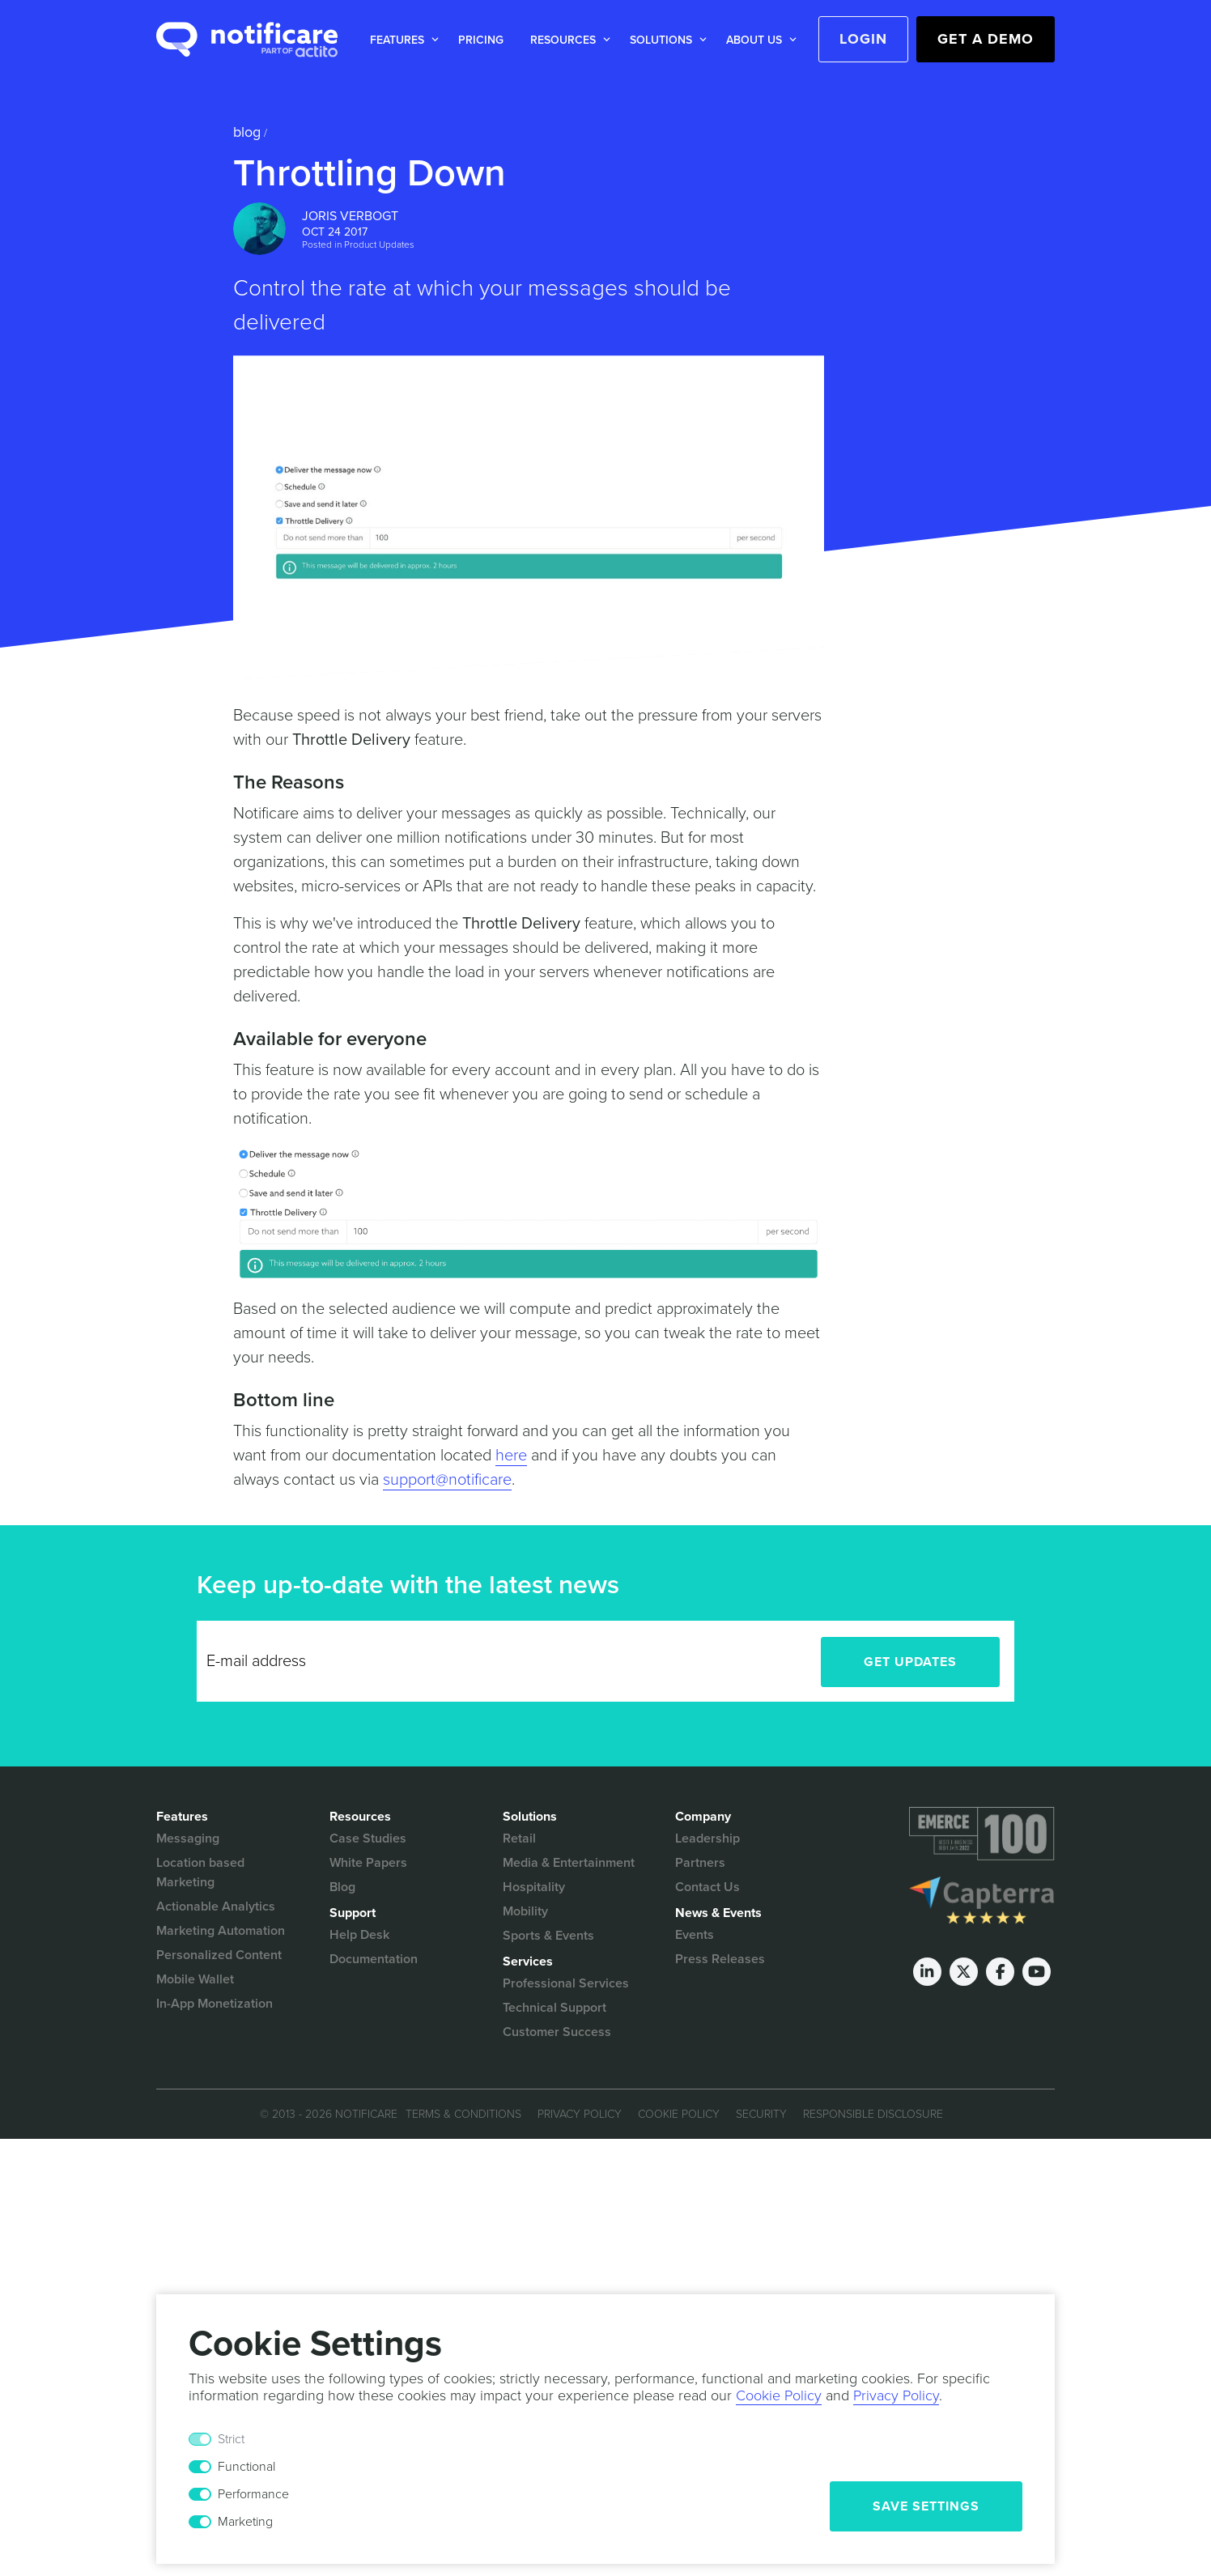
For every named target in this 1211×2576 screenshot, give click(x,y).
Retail (519, 1838)
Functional (246, 2467)
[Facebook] (1000, 1972)
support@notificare (447, 1480)
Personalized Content (219, 1955)
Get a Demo (985, 39)
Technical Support (554, 2008)
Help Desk (359, 1935)
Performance (253, 2494)
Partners (700, 1863)
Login (863, 39)
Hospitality (534, 1887)
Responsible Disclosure (873, 2114)
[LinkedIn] (927, 1972)
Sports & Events (548, 1936)
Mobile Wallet (195, 1979)
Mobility (525, 1911)
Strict (231, 2439)
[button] (401, 40)
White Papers (368, 1863)
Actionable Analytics (215, 1906)
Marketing (245, 2522)
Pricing (481, 40)
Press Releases (720, 1959)
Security (761, 2114)
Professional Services (566, 1983)
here (511, 1455)
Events (694, 1935)
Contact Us (707, 1887)
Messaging (187, 1838)
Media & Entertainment (569, 1863)
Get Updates (910, 1662)
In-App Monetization (214, 2004)
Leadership (707, 1838)
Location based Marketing (200, 1872)
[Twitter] (964, 1972)
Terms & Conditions (463, 2114)
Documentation (373, 1959)
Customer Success (557, 2032)
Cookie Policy (679, 2114)
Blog (247, 132)
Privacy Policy (580, 2114)
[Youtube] (1036, 1972)
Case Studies (367, 1838)
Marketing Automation (220, 1931)
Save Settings (926, 2506)
